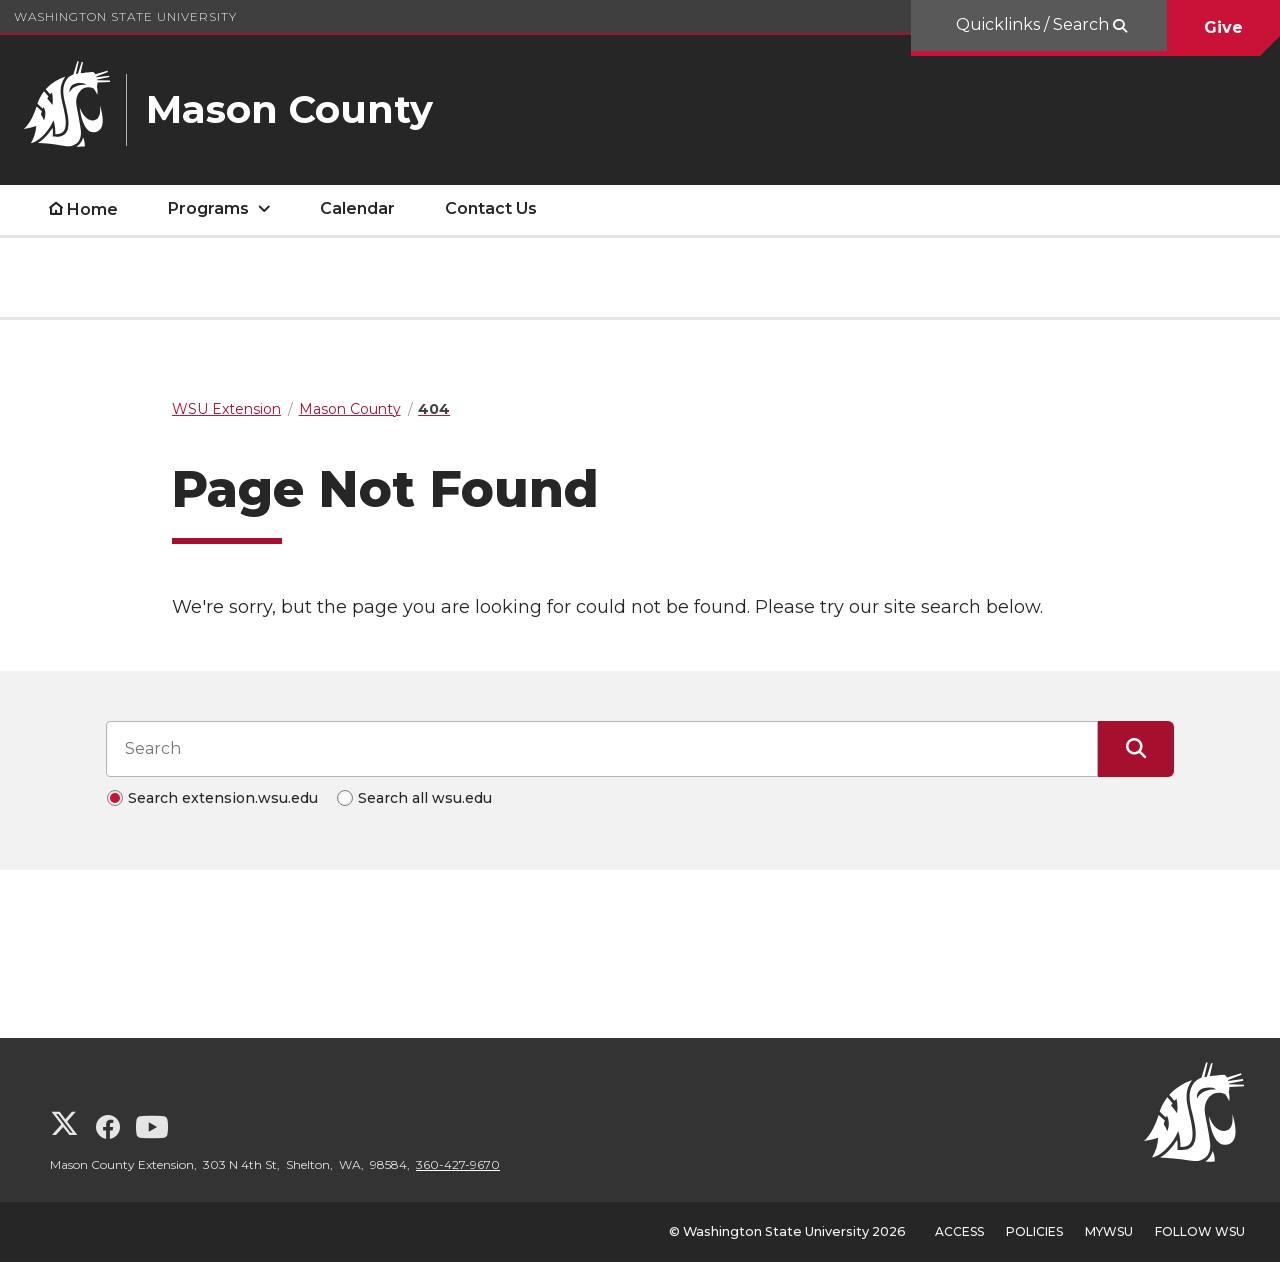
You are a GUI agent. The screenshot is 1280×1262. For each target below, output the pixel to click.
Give (1223, 27)
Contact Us (491, 208)
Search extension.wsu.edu (223, 798)
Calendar (357, 208)
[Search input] (602, 749)
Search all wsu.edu (425, 798)
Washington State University (125, 16)
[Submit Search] (1136, 749)
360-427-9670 (458, 1164)
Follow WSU (1200, 1231)
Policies (1034, 1231)
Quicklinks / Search (1034, 24)
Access (959, 1231)
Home (92, 209)
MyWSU (1109, 1231)
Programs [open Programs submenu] (208, 208)
